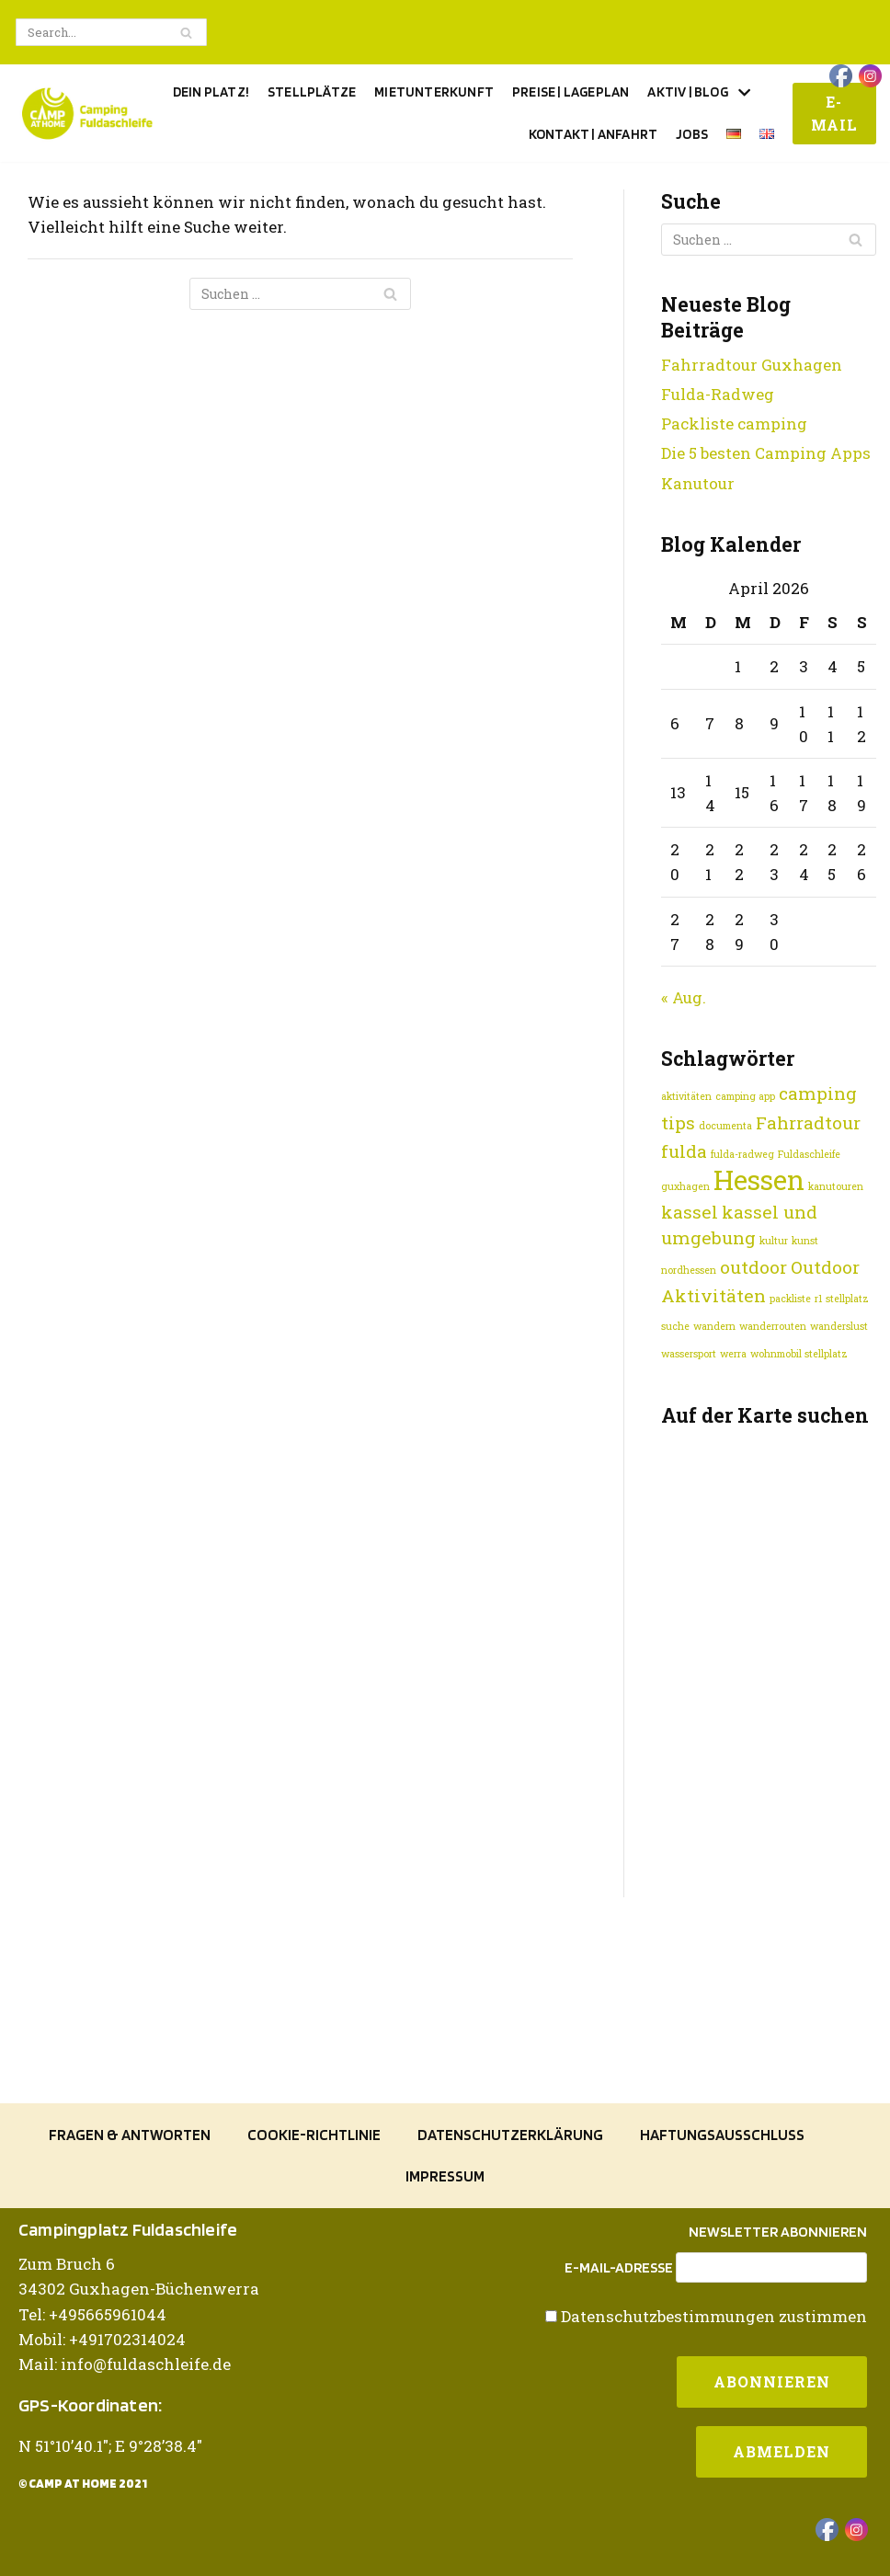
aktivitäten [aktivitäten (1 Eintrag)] (686, 1096)
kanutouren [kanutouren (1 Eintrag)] (835, 1186)
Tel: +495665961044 (92, 2314)
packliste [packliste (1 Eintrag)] (790, 1298)
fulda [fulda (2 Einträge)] (684, 1150)
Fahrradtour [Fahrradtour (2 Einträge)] (808, 1122)
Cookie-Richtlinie (314, 2134)
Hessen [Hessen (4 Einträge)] (758, 1179)
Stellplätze (312, 91)
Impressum (445, 2176)
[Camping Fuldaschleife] (87, 114)
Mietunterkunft (434, 91)
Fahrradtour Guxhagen (751, 364)
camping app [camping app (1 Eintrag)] (745, 1096)
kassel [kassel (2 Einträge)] (689, 1211)
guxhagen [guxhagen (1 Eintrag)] (685, 1186)
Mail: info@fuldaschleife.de (124, 2364)
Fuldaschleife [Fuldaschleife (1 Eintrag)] (809, 1154)
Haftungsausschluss (722, 2134)
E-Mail (834, 113)
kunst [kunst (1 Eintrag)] (805, 1240)
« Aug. (683, 997)
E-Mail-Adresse (619, 2268)
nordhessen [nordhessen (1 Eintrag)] (688, 1270)
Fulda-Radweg (717, 394)
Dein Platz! (211, 91)
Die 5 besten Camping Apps (766, 453)
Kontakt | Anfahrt (593, 134)
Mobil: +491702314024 (102, 2339)
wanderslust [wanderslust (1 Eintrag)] (839, 1326)
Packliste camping (734, 423)
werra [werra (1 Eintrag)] (733, 1353)
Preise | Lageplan (570, 91)
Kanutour (698, 483)
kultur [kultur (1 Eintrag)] (773, 1240)
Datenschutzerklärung (510, 2134)
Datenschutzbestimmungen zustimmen (714, 2316)
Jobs (692, 134)
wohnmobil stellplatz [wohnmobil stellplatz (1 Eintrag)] (799, 1353)
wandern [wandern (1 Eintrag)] (714, 1326)
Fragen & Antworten (130, 2134)
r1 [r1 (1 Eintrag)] (818, 1298)
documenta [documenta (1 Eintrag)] (725, 1125)
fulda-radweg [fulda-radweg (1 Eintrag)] (742, 1154)
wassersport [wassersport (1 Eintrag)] (688, 1353)
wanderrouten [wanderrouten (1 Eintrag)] (772, 1326)
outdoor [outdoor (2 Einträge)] (753, 1266)
